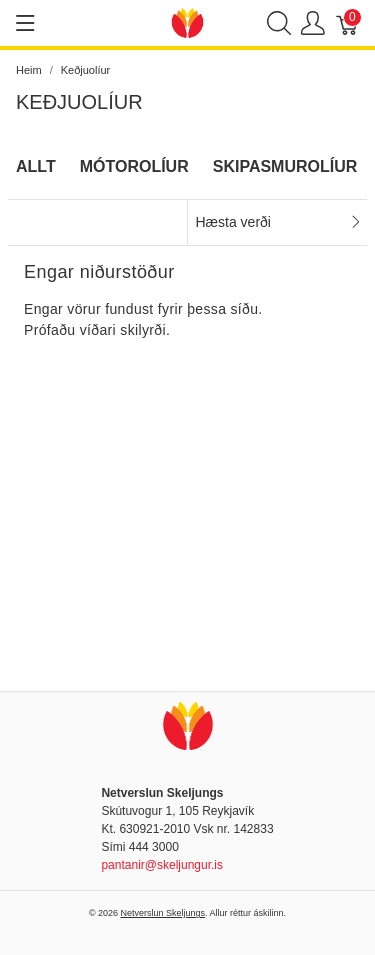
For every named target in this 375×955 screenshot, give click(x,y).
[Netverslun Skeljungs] (188, 21)
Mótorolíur (134, 166)
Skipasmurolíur (285, 166)
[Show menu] (25, 23)
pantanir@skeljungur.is (162, 865)
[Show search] (279, 23)
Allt (36, 166)
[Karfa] (348, 23)
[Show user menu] (313, 23)
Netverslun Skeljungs (163, 913)
